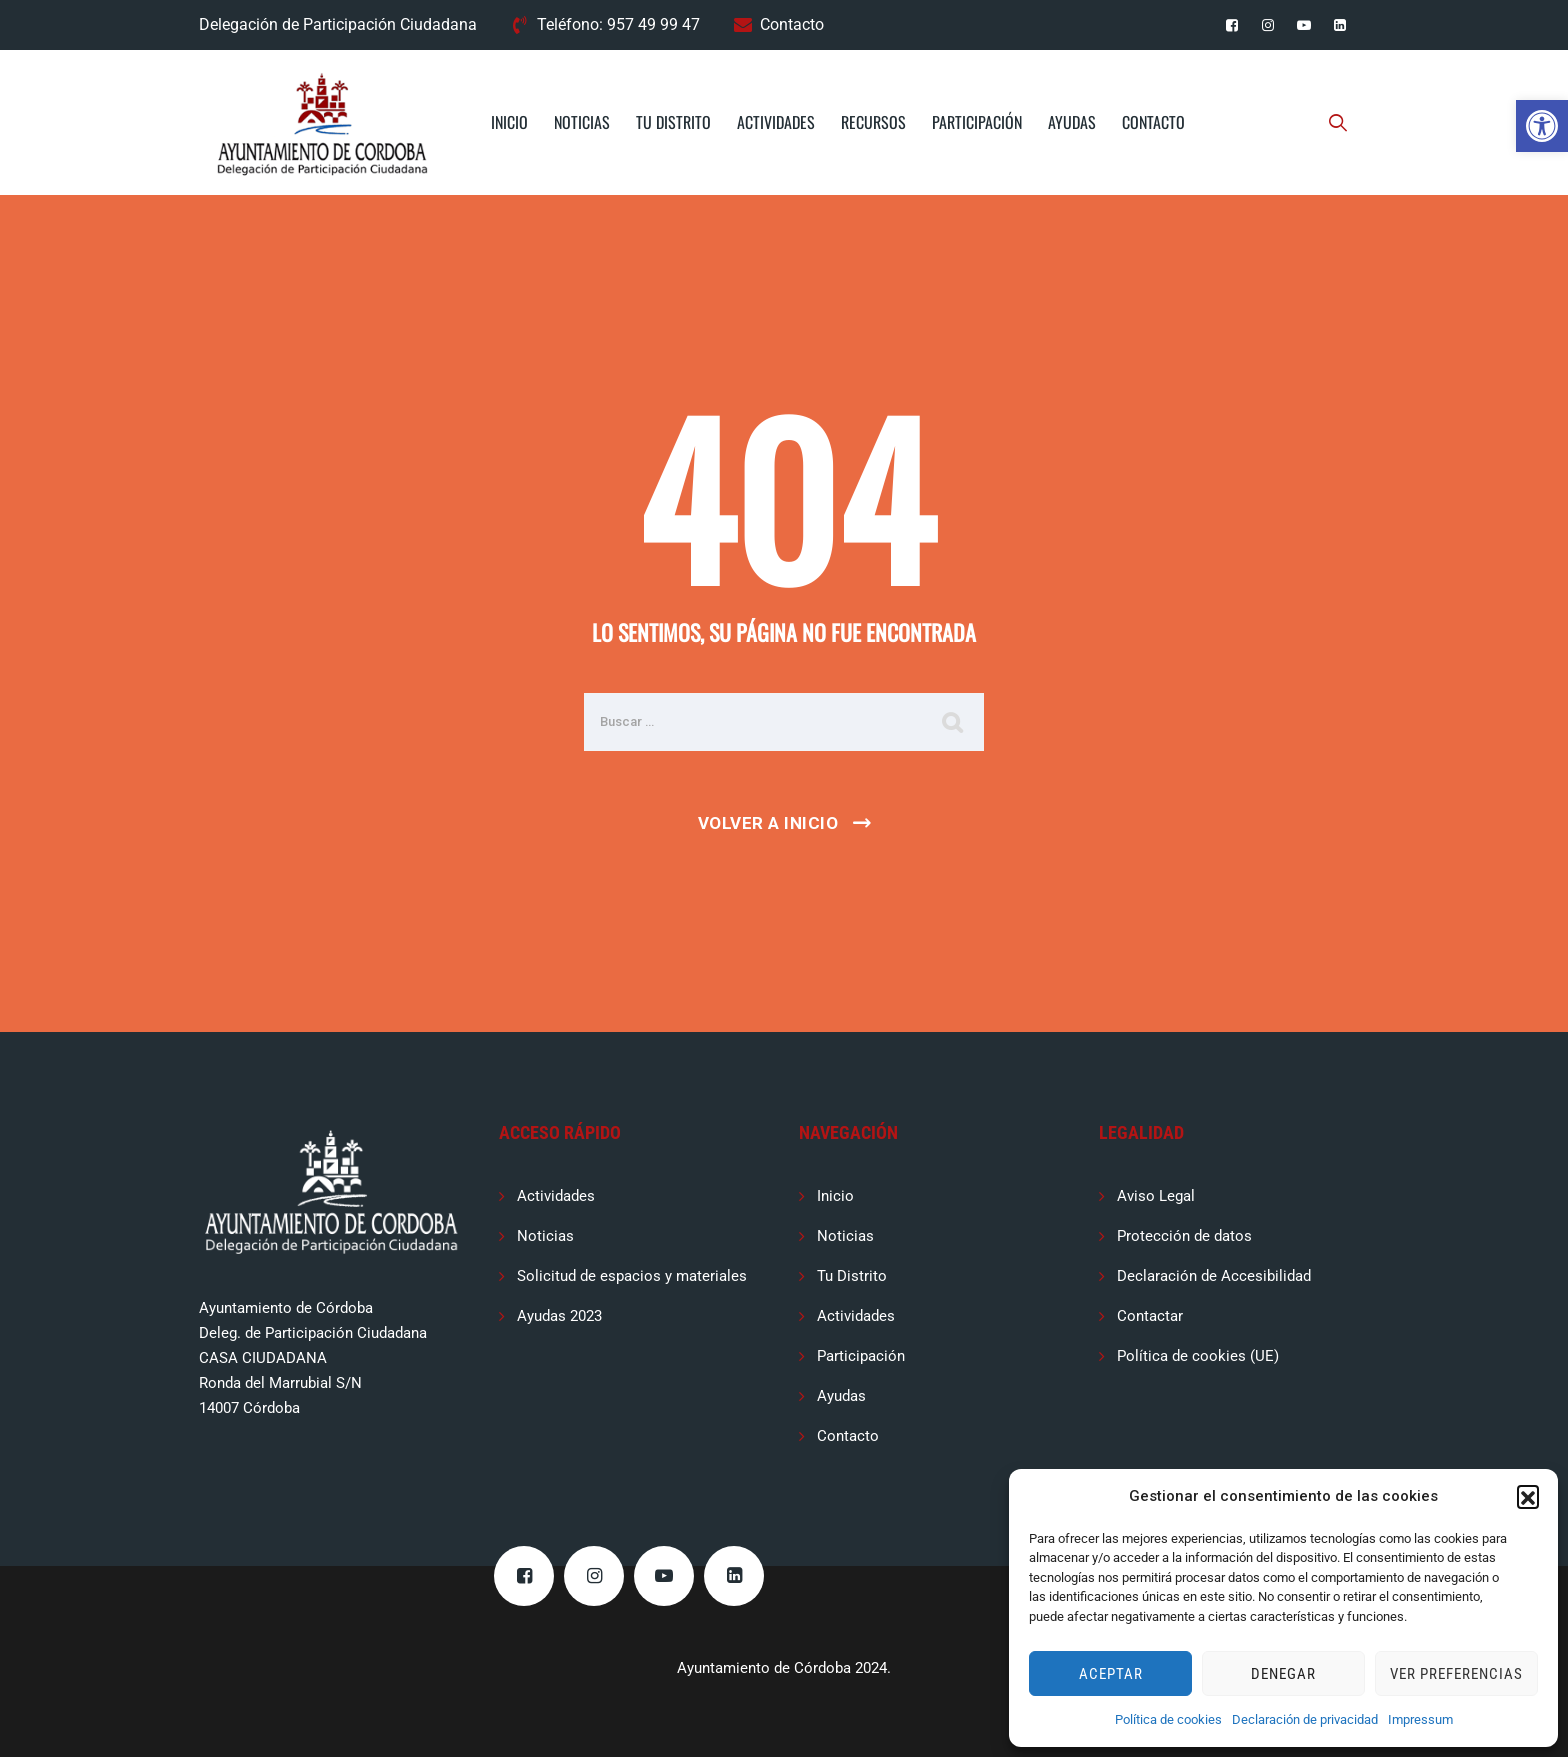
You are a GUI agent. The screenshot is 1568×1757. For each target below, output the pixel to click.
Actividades (776, 122)
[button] (1542, 126)
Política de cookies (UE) (1198, 1356)
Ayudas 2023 (559, 1316)
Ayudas (1072, 122)
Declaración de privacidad (1305, 1719)
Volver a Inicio (768, 823)
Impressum (1420, 1719)
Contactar (1150, 1316)
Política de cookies (1168, 1719)
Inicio (509, 122)
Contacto (792, 24)
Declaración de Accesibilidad (1214, 1276)
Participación (977, 122)
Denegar (1283, 1674)
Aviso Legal (1156, 1196)
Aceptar (1111, 1674)
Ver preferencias (1456, 1674)
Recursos (873, 122)
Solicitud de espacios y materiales (632, 1276)
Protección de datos (1184, 1236)
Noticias (582, 122)
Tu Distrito (673, 122)
